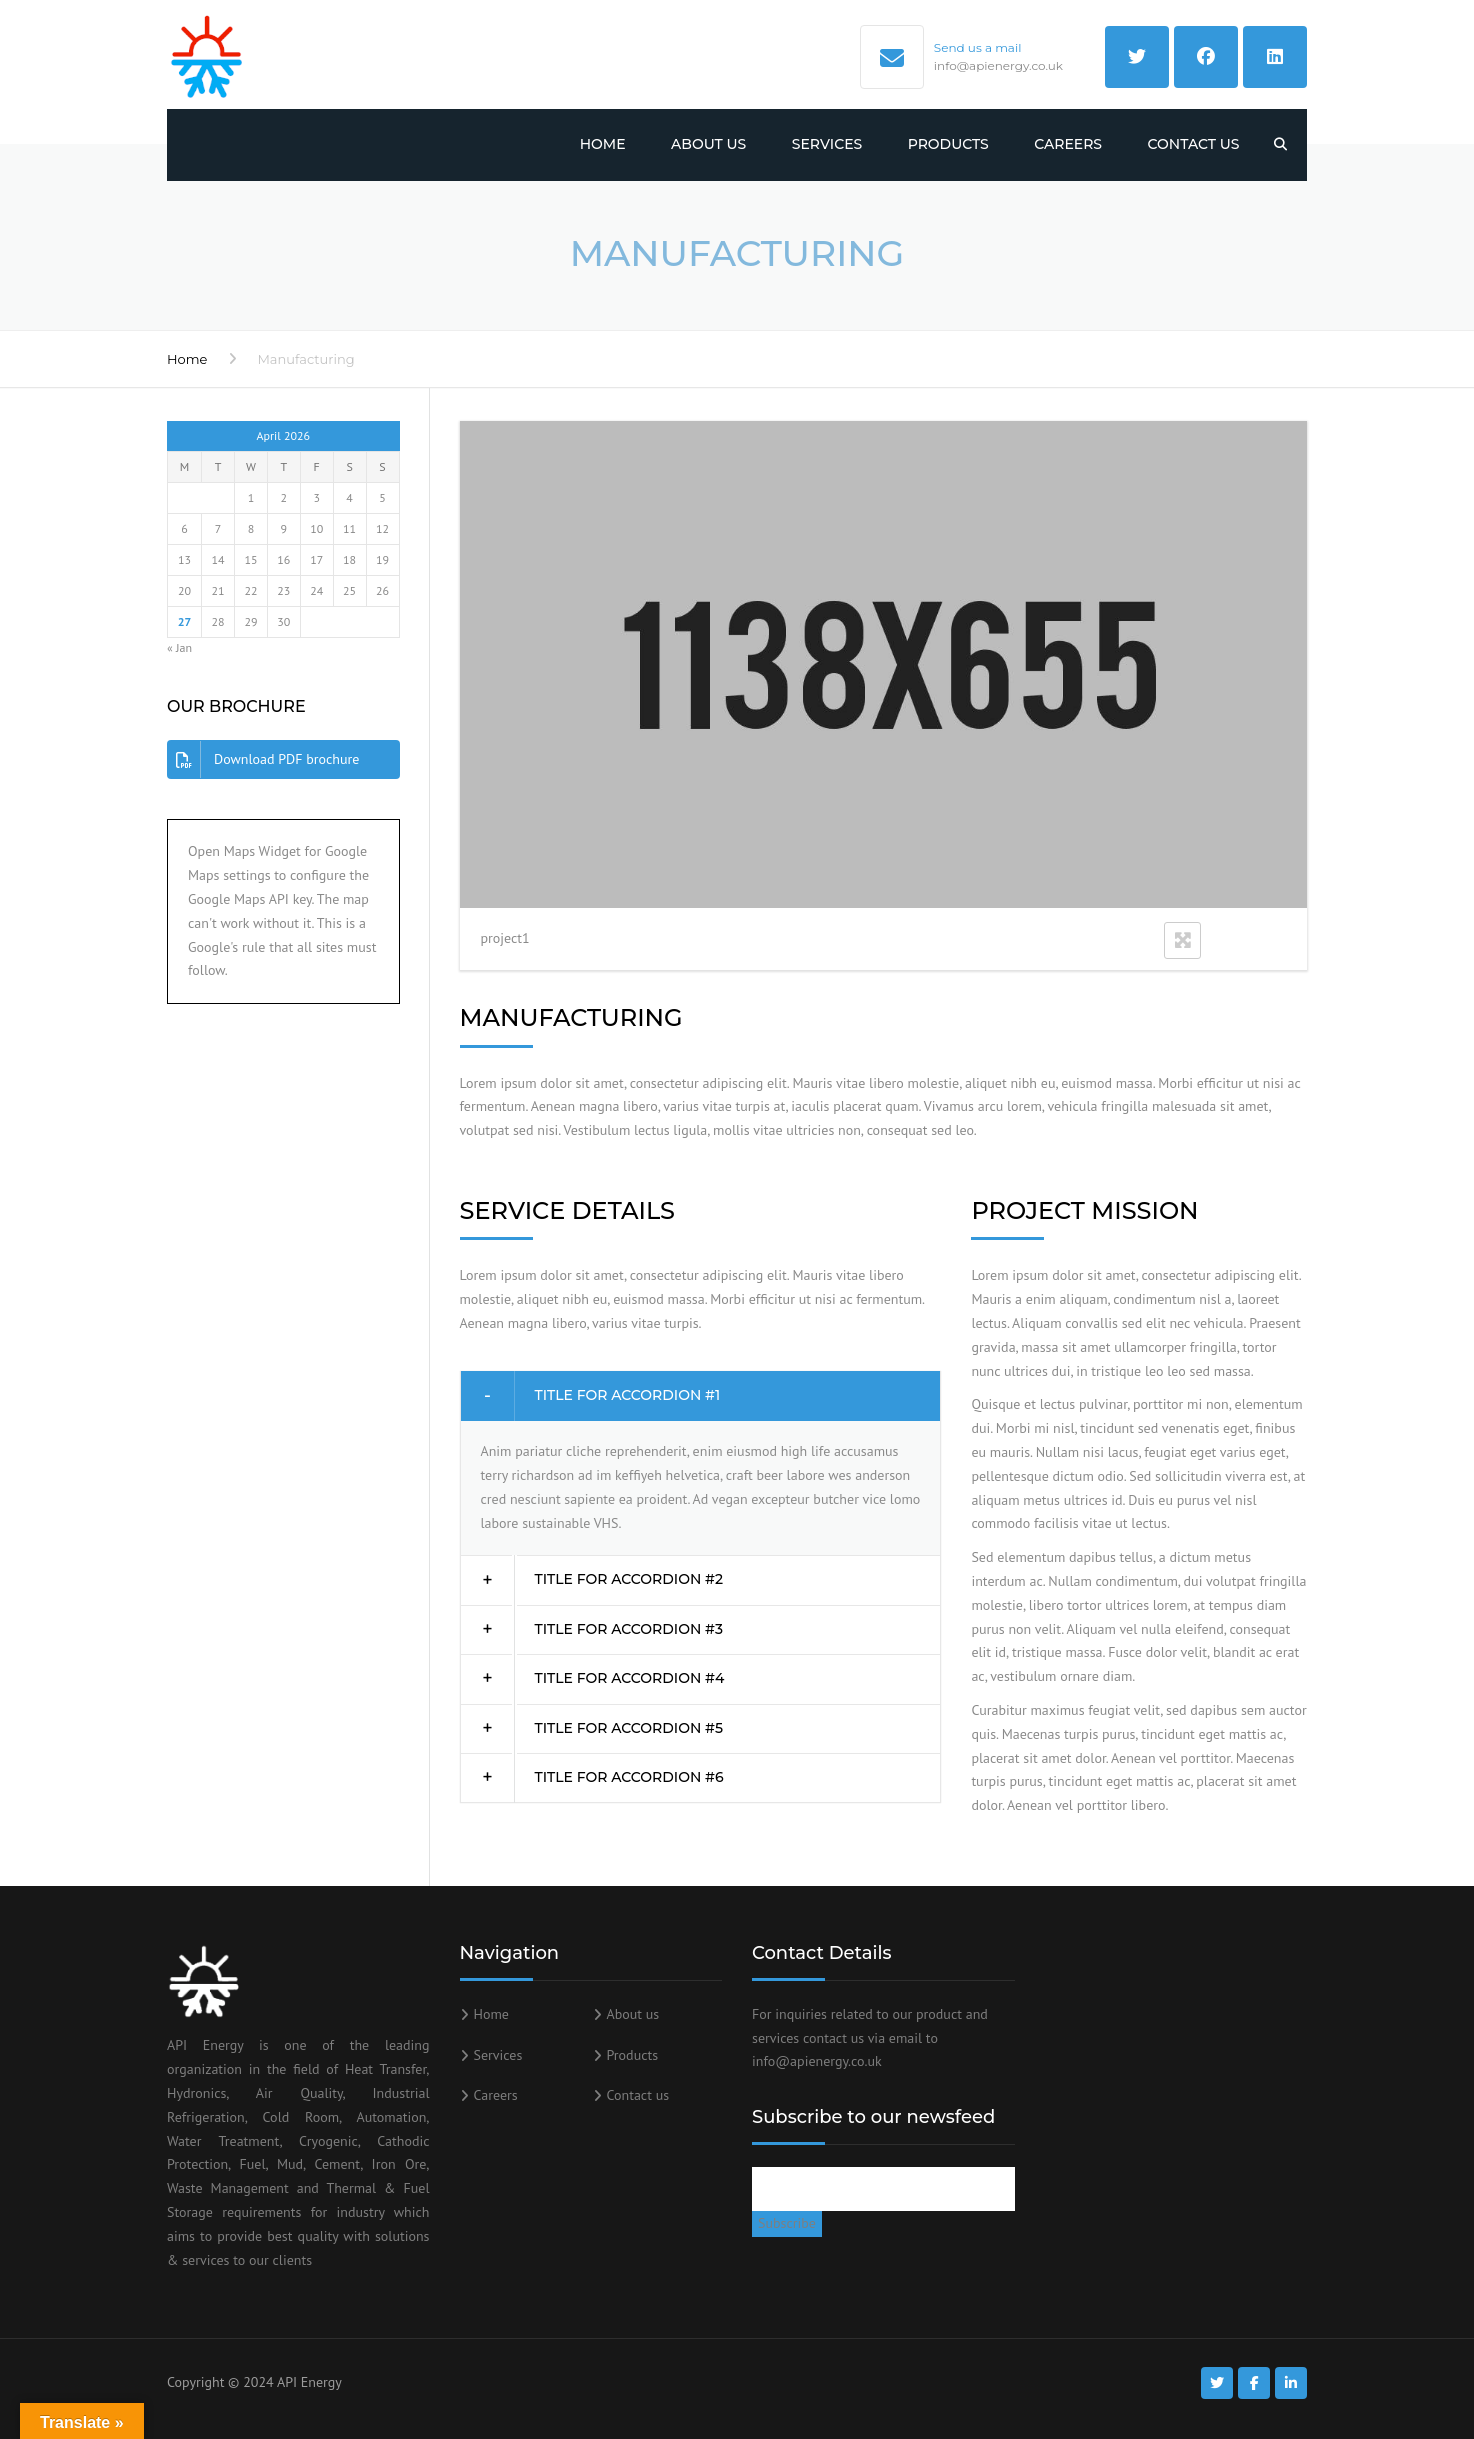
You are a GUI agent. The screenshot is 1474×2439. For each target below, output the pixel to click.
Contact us (1194, 144)
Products (948, 144)
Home (603, 144)
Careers (1068, 144)
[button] (701, 1396)
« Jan (179, 647)
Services (827, 144)
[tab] (701, 1396)
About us (708, 144)
